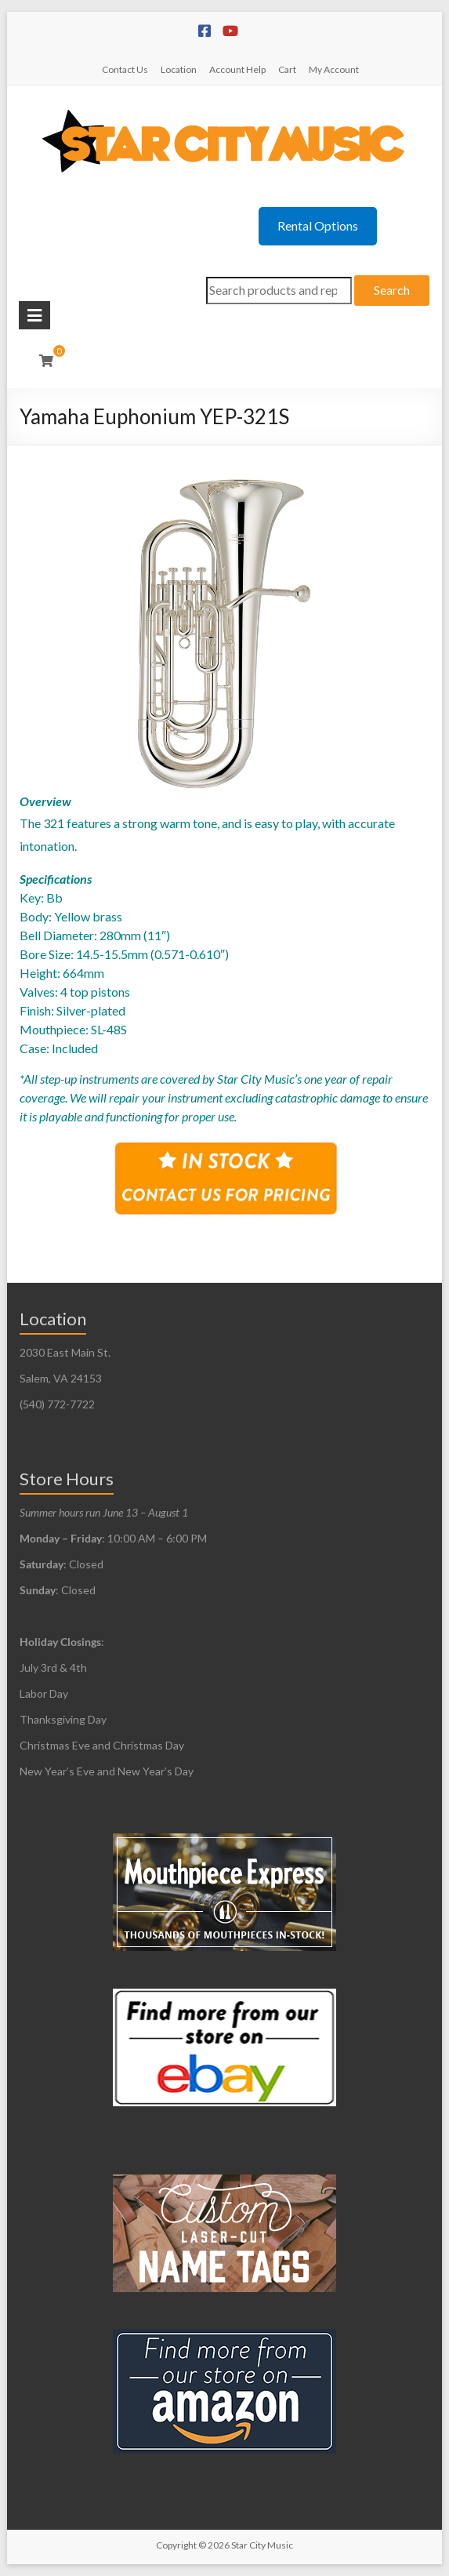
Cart (287, 69)
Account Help (237, 69)
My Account (334, 69)
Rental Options (317, 225)
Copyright (176, 2545)
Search (392, 289)
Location (179, 69)
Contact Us (125, 69)
